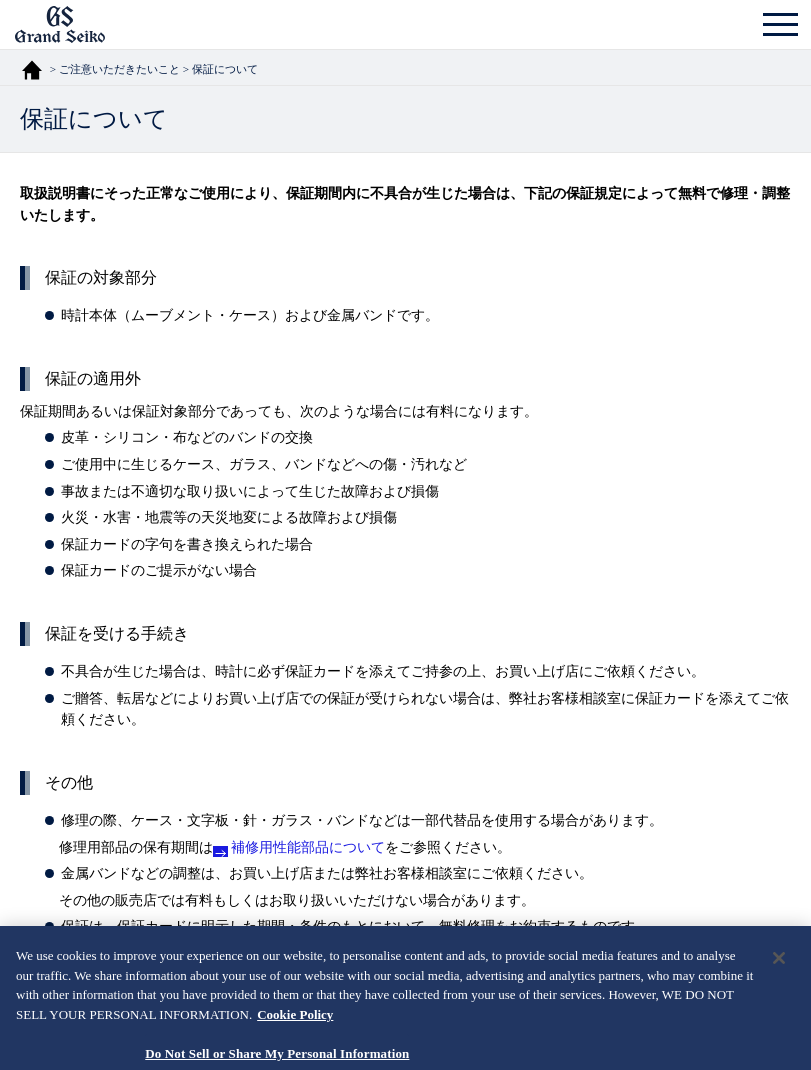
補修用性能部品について (308, 847)
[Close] (779, 968)
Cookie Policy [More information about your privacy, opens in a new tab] (295, 1023)
